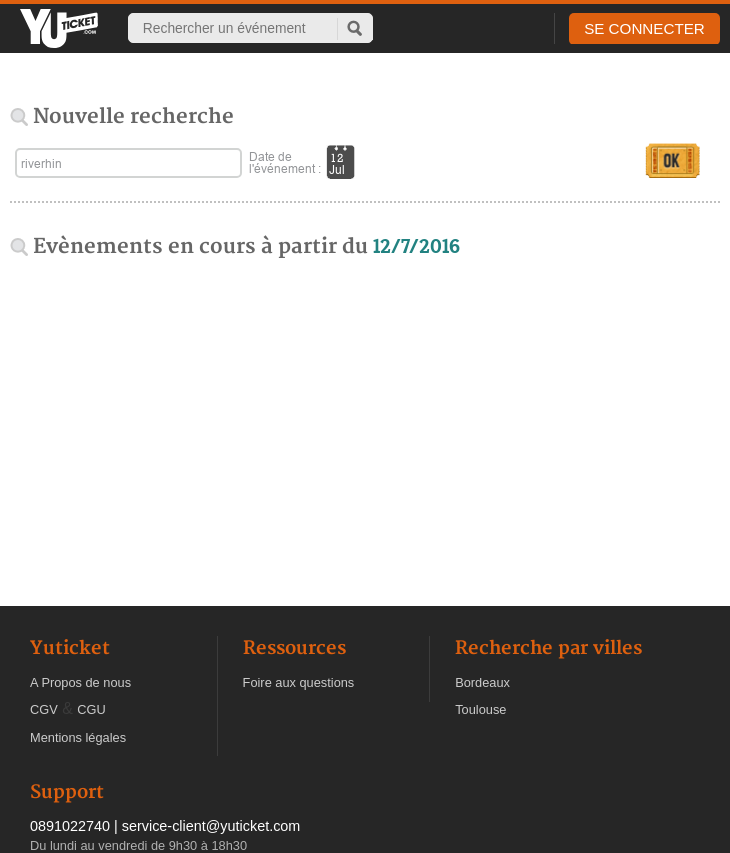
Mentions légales (78, 737)
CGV (44, 709)
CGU (91, 709)
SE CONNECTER (644, 28)
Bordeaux (482, 682)
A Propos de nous (80, 682)
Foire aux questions (299, 682)
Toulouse (480, 709)
